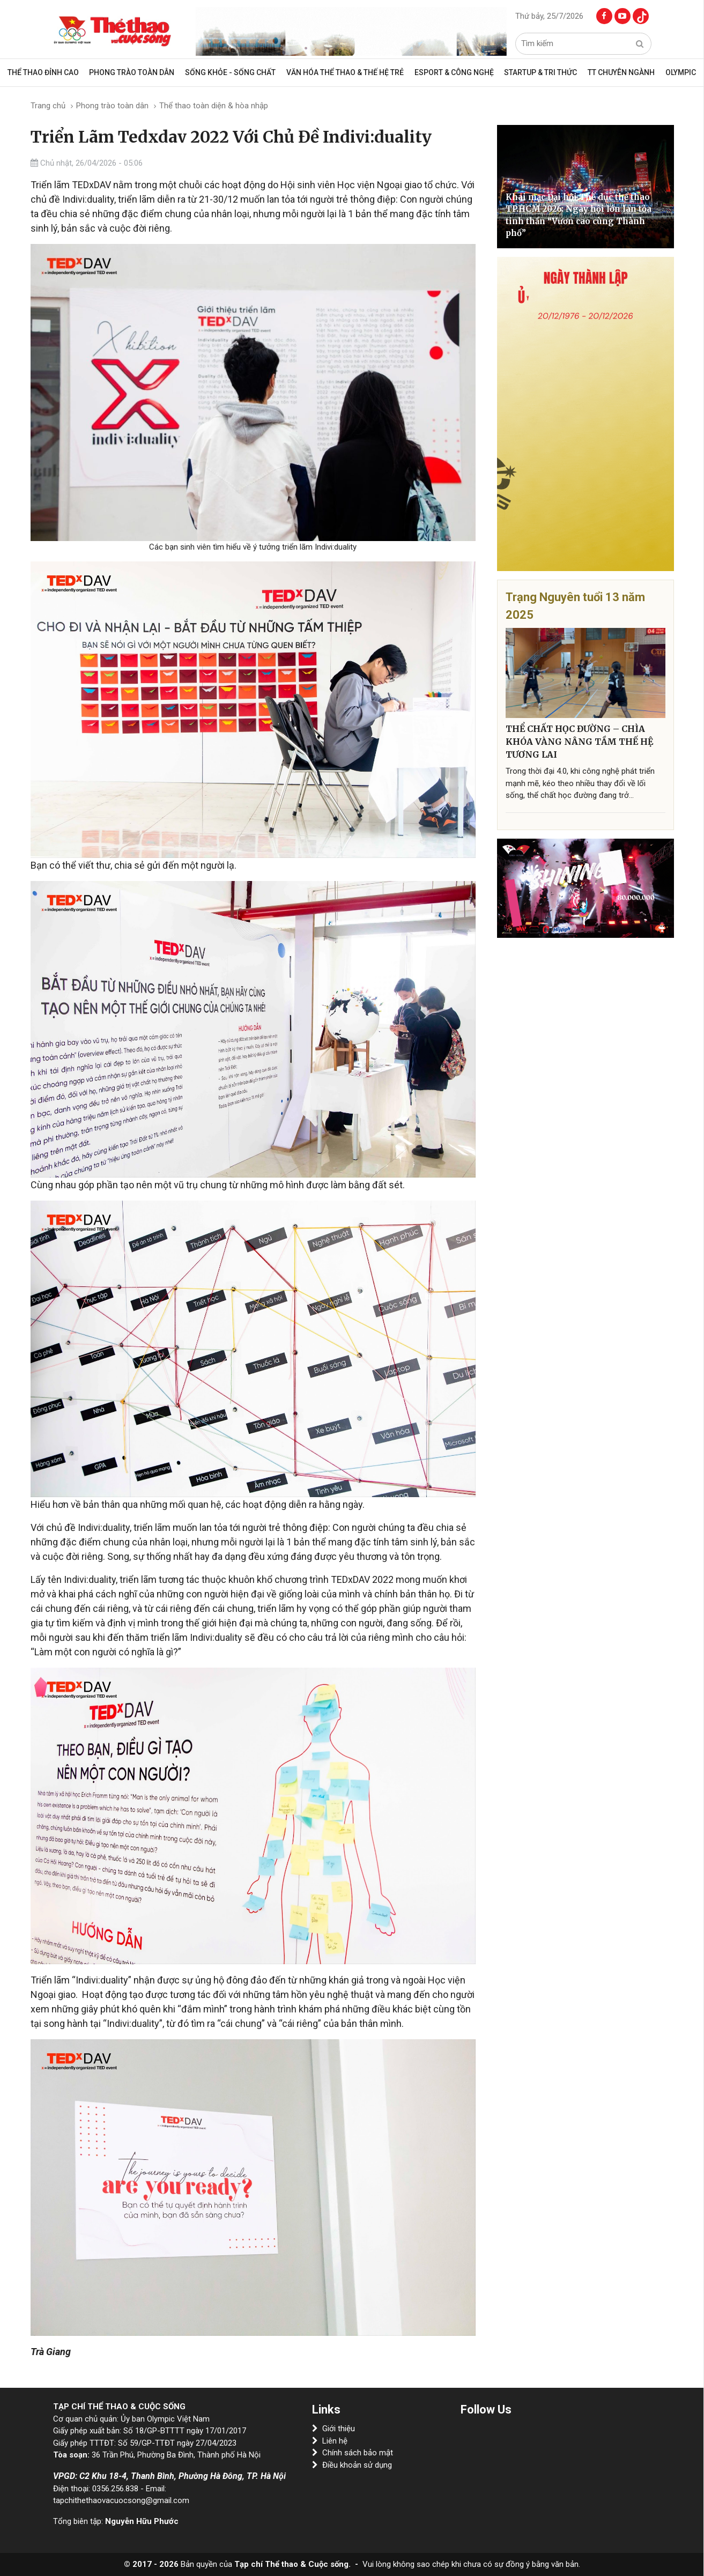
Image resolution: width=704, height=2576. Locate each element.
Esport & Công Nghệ (453, 72)
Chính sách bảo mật (352, 2452)
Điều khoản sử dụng (352, 2465)
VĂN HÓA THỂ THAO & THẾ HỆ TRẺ (346, 72)
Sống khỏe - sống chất (234, 72)
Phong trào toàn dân (137, 72)
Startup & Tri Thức (538, 72)
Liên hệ (329, 2441)
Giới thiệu (333, 2428)
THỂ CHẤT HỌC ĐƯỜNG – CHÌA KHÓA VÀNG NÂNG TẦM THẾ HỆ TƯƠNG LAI (579, 741)
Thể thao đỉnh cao (50, 72)
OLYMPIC (674, 72)
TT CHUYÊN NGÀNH (616, 72)
